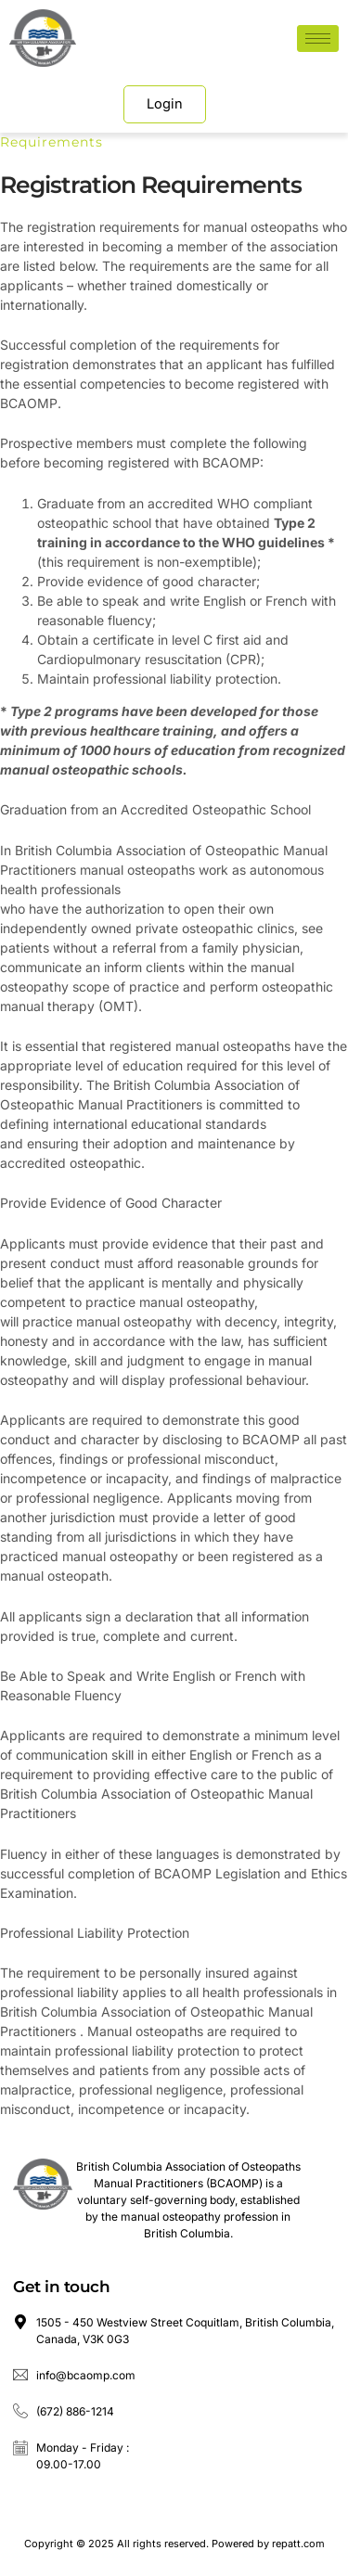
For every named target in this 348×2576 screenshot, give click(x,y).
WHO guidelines (273, 542)
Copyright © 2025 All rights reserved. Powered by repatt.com (174, 2543)
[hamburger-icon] (318, 38)
